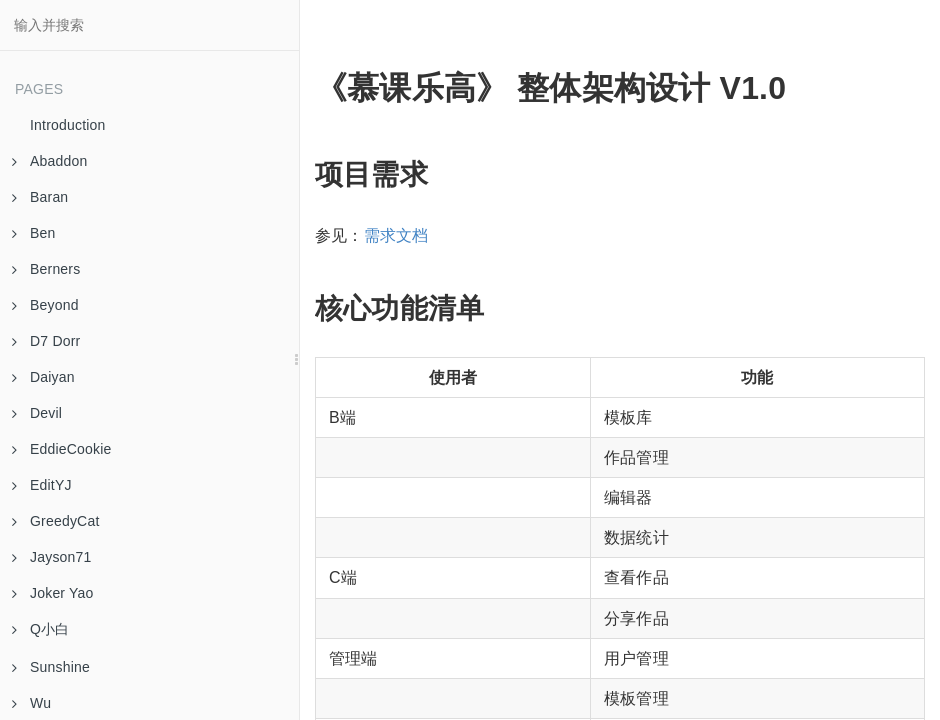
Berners (46, 269)
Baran (40, 197)
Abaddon (49, 161)
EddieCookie (62, 449)
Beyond (45, 305)
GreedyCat (56, 521)
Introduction (68, 125)
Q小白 (41, 629)
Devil (37, 413)
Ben (34, 233)
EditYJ (42, 485)
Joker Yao (53, 593)
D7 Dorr (46, 341)
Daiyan (43, 377)
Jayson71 (52, 557)
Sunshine (51, 667)
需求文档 (396, 235)
